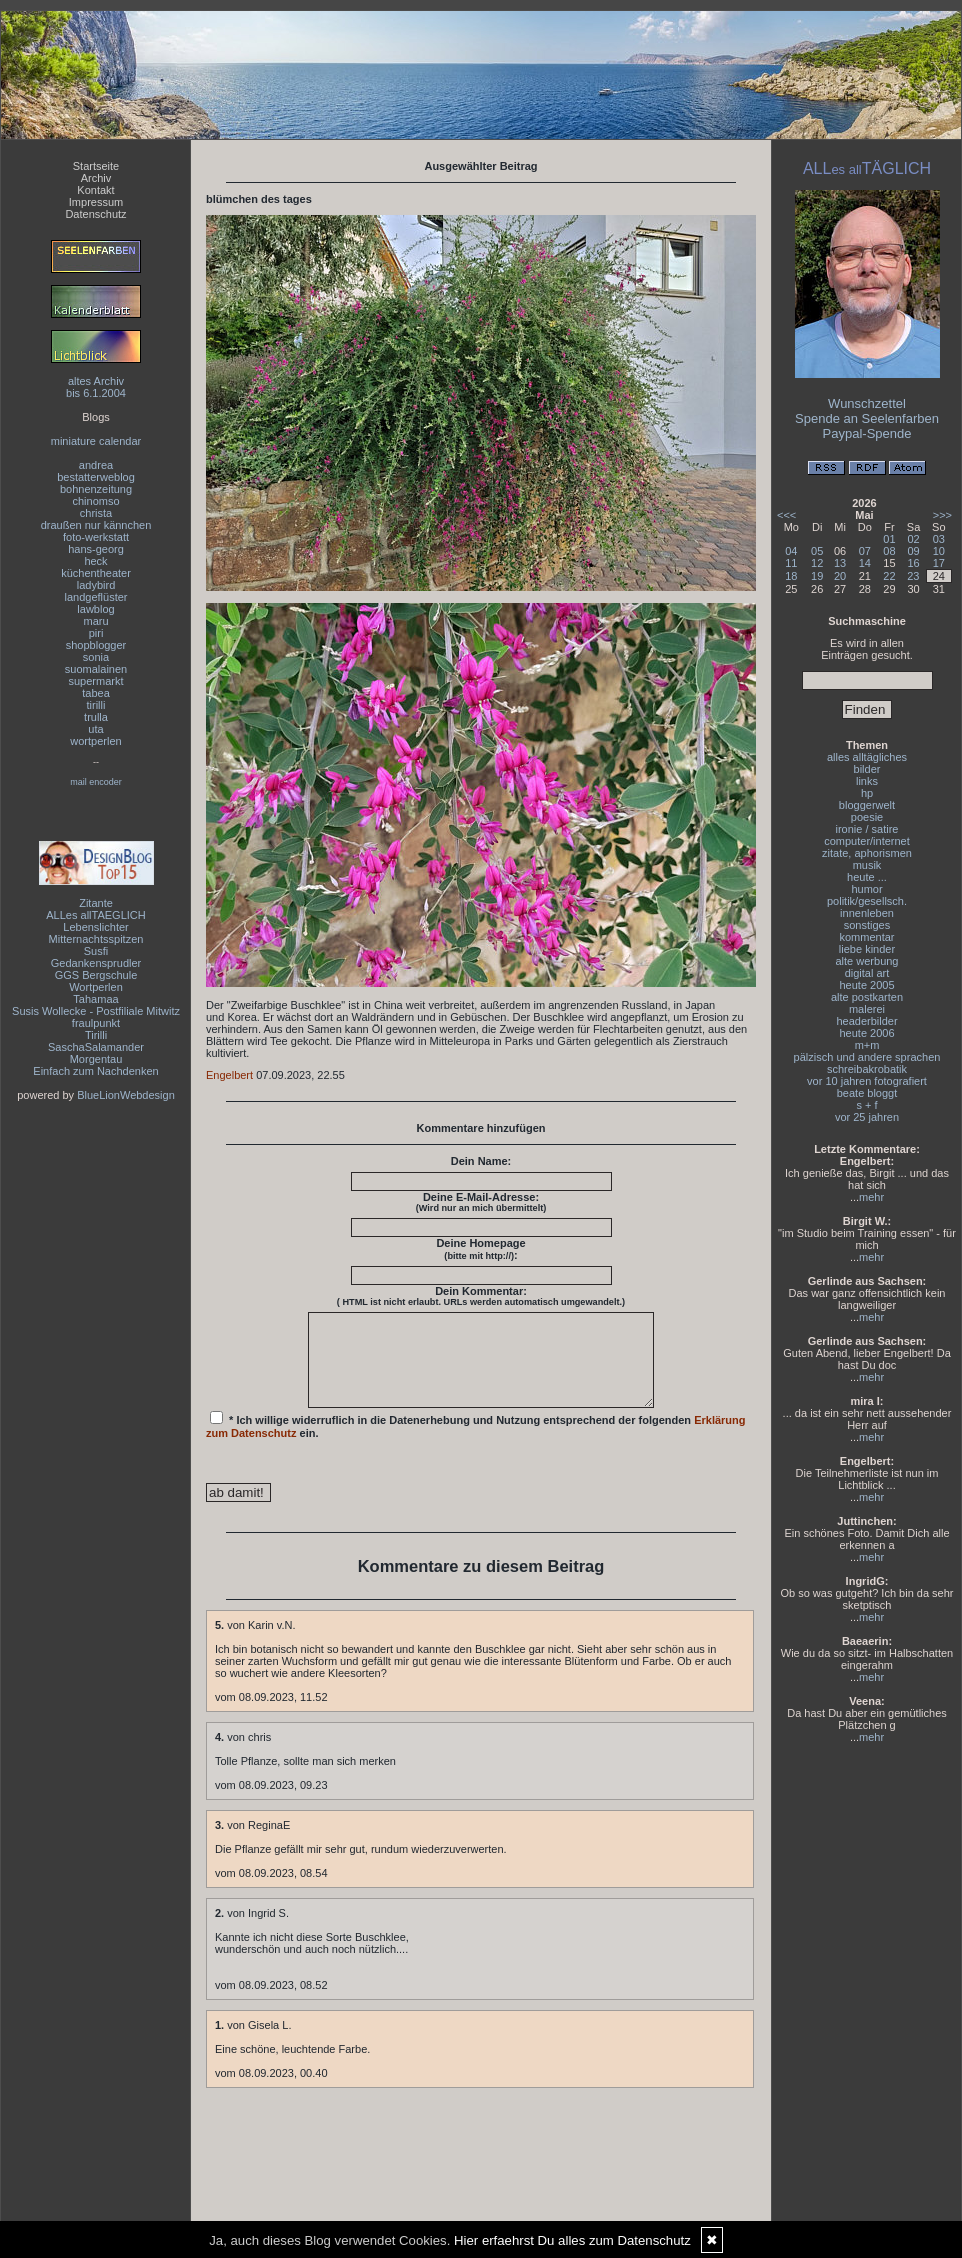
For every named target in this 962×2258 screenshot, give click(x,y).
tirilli (96, 705)
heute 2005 (866, 985)
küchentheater (96, 573)
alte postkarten (867, 997)
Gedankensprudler (96, 963)
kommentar (866, 937)
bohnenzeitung (96, 489)
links (867, 781)
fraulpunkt (96, 1023)
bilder (867, 769)
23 (913, 576)
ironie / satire (867, 829)
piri (96, 633)
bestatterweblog (96, 477)
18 (791, 576)
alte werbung (867, 961)
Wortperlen (96, 987)
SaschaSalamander (96, 1047)
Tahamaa (95, 999)
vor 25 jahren (867, 1117)
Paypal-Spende (867, 433)
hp (867, 793)
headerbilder (866, 1021)
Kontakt (95, 190)
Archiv (96, 178)
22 (889, 576)
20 (840, 576)
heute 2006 (866, 1033)
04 (791, 551)
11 (791, 563)
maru (95, 621)
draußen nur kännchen (96, 525)
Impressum (96, 202)
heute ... (867, 877)
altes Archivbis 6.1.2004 (96, 387)
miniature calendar (96, 441)
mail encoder (96, 782)
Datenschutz (95, 214)
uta (95, 729)
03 (939, 539)
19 (817, 576)
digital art (867, 973)
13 (840, 563)
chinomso (95, 501)
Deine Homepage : (480, 1249)
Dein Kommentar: (481, 1296)
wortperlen (95, 741)
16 (913, 563)
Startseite (96, 166)
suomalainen (96, 669)
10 (939, 551)
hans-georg (96, 549)
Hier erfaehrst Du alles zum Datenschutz (572, 2240)
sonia (96, 657)
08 (889, 551)
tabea (96, 693)
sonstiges (867, 925)
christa (96, 513)
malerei (867, 1009)
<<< (786, 515)
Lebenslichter (95, 927)
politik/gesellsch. (867, 901)
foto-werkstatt (96, 537)
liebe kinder (867, 949)
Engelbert (229, 1075)
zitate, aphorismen (867, 853)
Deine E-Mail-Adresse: (481, 1202)
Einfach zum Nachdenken (95, 1071)
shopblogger (96, 645)
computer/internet (867, 841)
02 (913, 539)
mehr (871, 1197)
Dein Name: (481, 1161)
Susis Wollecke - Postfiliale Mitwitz (96, 1011)
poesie (867, 817)
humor (866, 889)
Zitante (96, 903)
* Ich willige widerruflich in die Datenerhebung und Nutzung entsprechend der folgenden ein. (476, 1443)
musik (867, 865)
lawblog (95, 609)
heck (95, 561)
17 (939, 563)
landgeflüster (96, 597)
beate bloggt (867, 1093)
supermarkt (95, 681)
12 (817, 563)
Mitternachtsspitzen (96, 939)
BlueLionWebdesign (126, 1095)
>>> (942, 515)
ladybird (96, 585)
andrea (96, 465)
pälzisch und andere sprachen (867, 1057)
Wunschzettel (867, 403)
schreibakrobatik (867, 1069)
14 (865, 563)
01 (889, 539)
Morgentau (96, 1059)
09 (913, 551)
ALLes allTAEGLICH (95, 915)
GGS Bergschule (96, 975)
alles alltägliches (867, 757)
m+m (867, 1045)
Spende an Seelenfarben (867, 418)
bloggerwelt (867, 805)
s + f (866, 1105)
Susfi (96, 951)
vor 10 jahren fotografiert (867, 1081)
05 (817, 551)
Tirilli (96, 1035)
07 (865, 551)
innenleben (867, 913)
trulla (96, 717)
